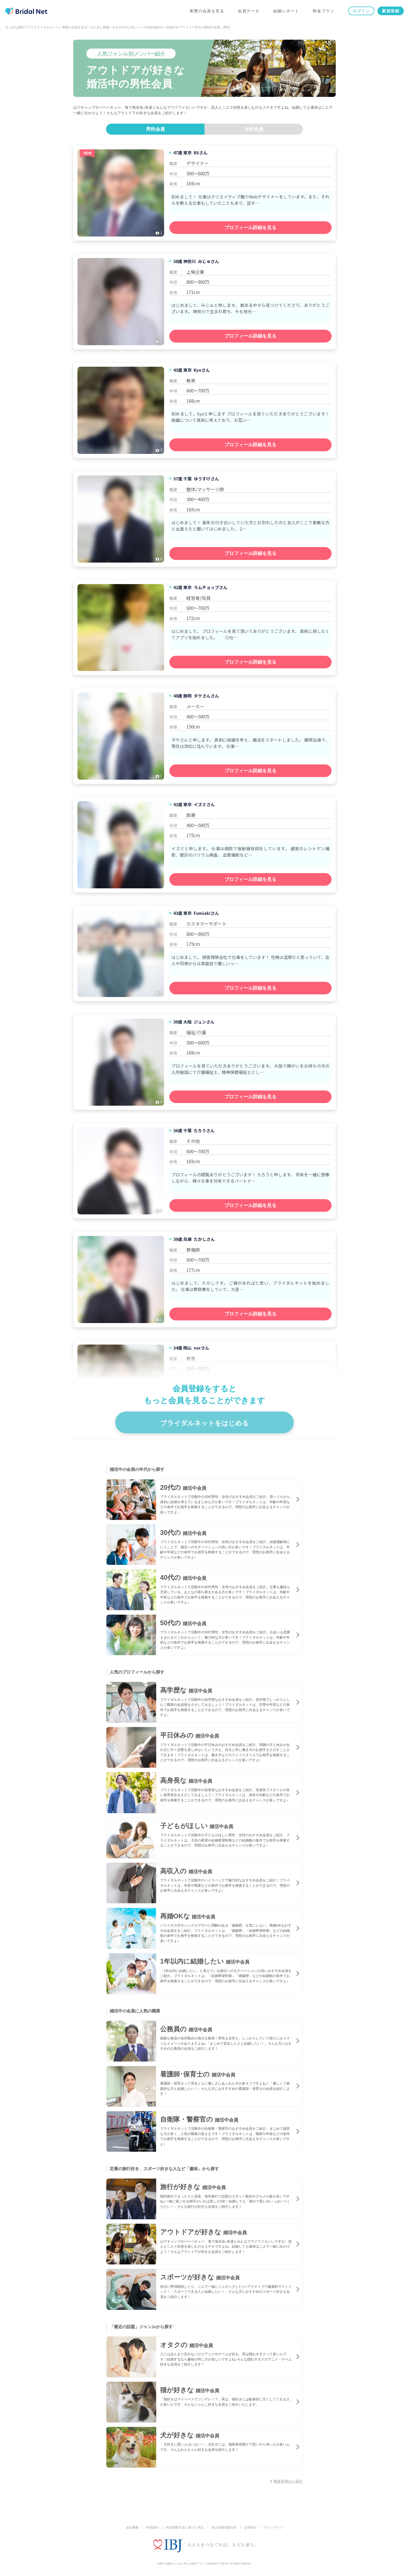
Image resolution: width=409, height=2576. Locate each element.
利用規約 (152, 2527)
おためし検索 (99, 27)
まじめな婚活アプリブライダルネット (32, 27)
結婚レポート (286, 11)
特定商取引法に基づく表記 (185, 2527)
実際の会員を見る (207, 11)
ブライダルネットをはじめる (204, 1423)
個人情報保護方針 (224, 2527)
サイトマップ (273, 2527)
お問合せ (250, 2527)
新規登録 (390, 11)
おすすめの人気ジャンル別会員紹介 (137, 27)
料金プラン (324, 11)
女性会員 (253, 129)
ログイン (361, 11)
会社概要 (132, 2527)
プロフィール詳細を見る (250, 227)
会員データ (249, 11)
